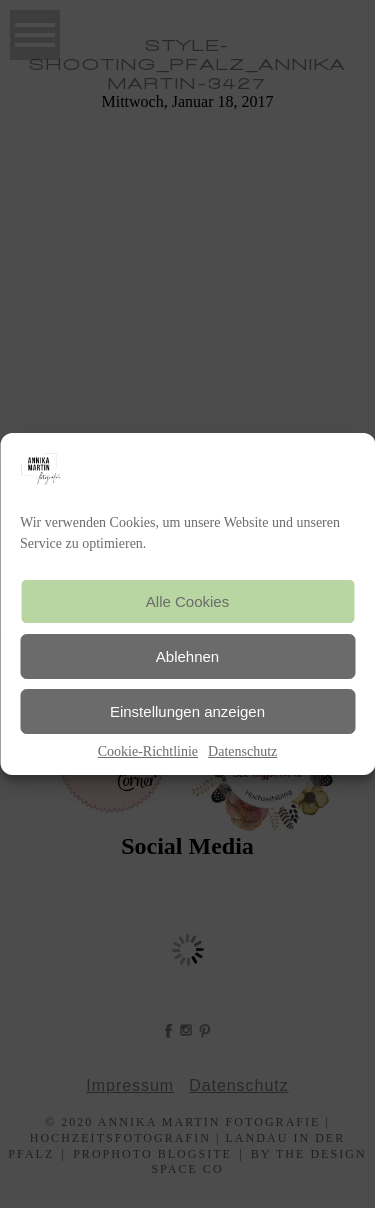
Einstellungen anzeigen (187, 711)
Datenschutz (242, 751)
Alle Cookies (187, 601)
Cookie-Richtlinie (148, 751)
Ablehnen (187, 656)
